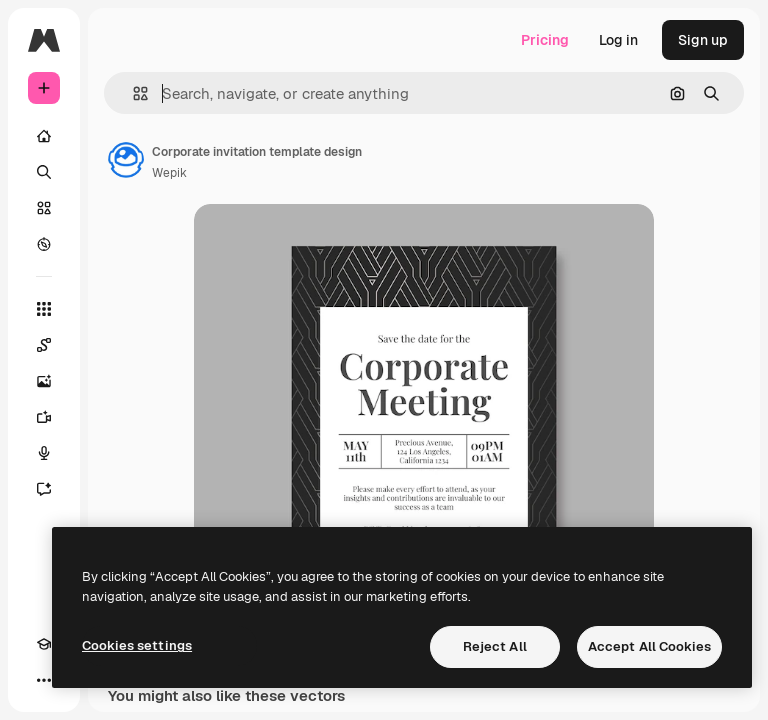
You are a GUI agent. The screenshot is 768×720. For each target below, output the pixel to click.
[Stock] (44, 208)
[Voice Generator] (44, 453)
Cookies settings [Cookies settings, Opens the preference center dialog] (137, 645)
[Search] (44, 172)
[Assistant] (44, 489)
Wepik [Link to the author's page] (169, 173)
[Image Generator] (44, 381)
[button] (132, 93)
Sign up (703, 40)
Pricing (545, 40)
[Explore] (44, 244)
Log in (618, 40)
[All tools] (44, 309)
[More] (44, 680)
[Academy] (44, 644)
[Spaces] (44, 345)
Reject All (495, 646)
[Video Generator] (44, 417)
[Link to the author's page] (126, 160)
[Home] (44, 136)
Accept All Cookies (649, 646)
